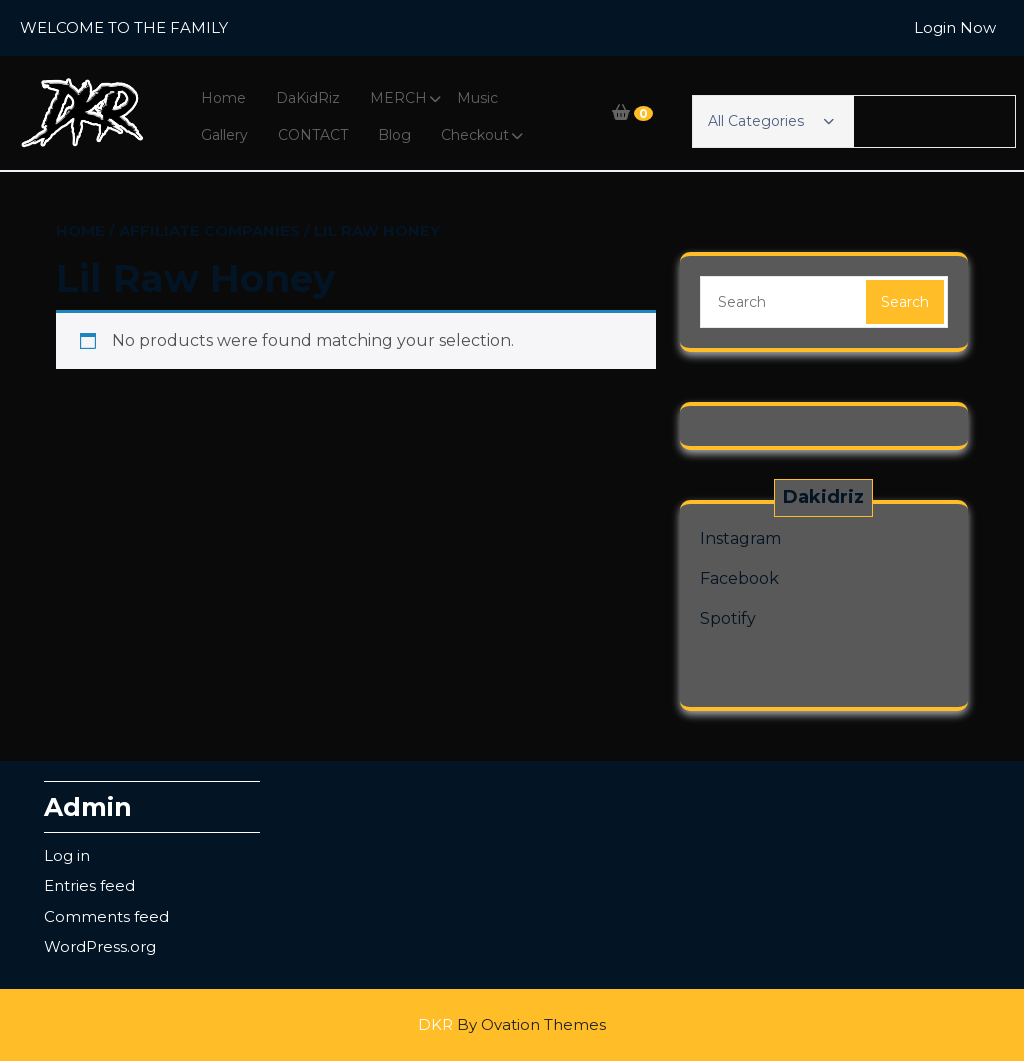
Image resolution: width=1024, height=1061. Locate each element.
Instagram (740, 538)
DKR (512, 1024)
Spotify (728, 618)
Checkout (475, 135)
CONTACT (313, 135)
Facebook (739, 578)
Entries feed (89, 885)
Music (477, 98)
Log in (67, 855)
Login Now (955, 27)
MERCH (398, 98)
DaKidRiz (308, 98)
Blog (394, 135)
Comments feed (106, 916)
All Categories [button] (771, 121)
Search (905, 302)
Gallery (224, 135)
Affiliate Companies (209, 230)
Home (223, 98)
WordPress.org (100, 946)
